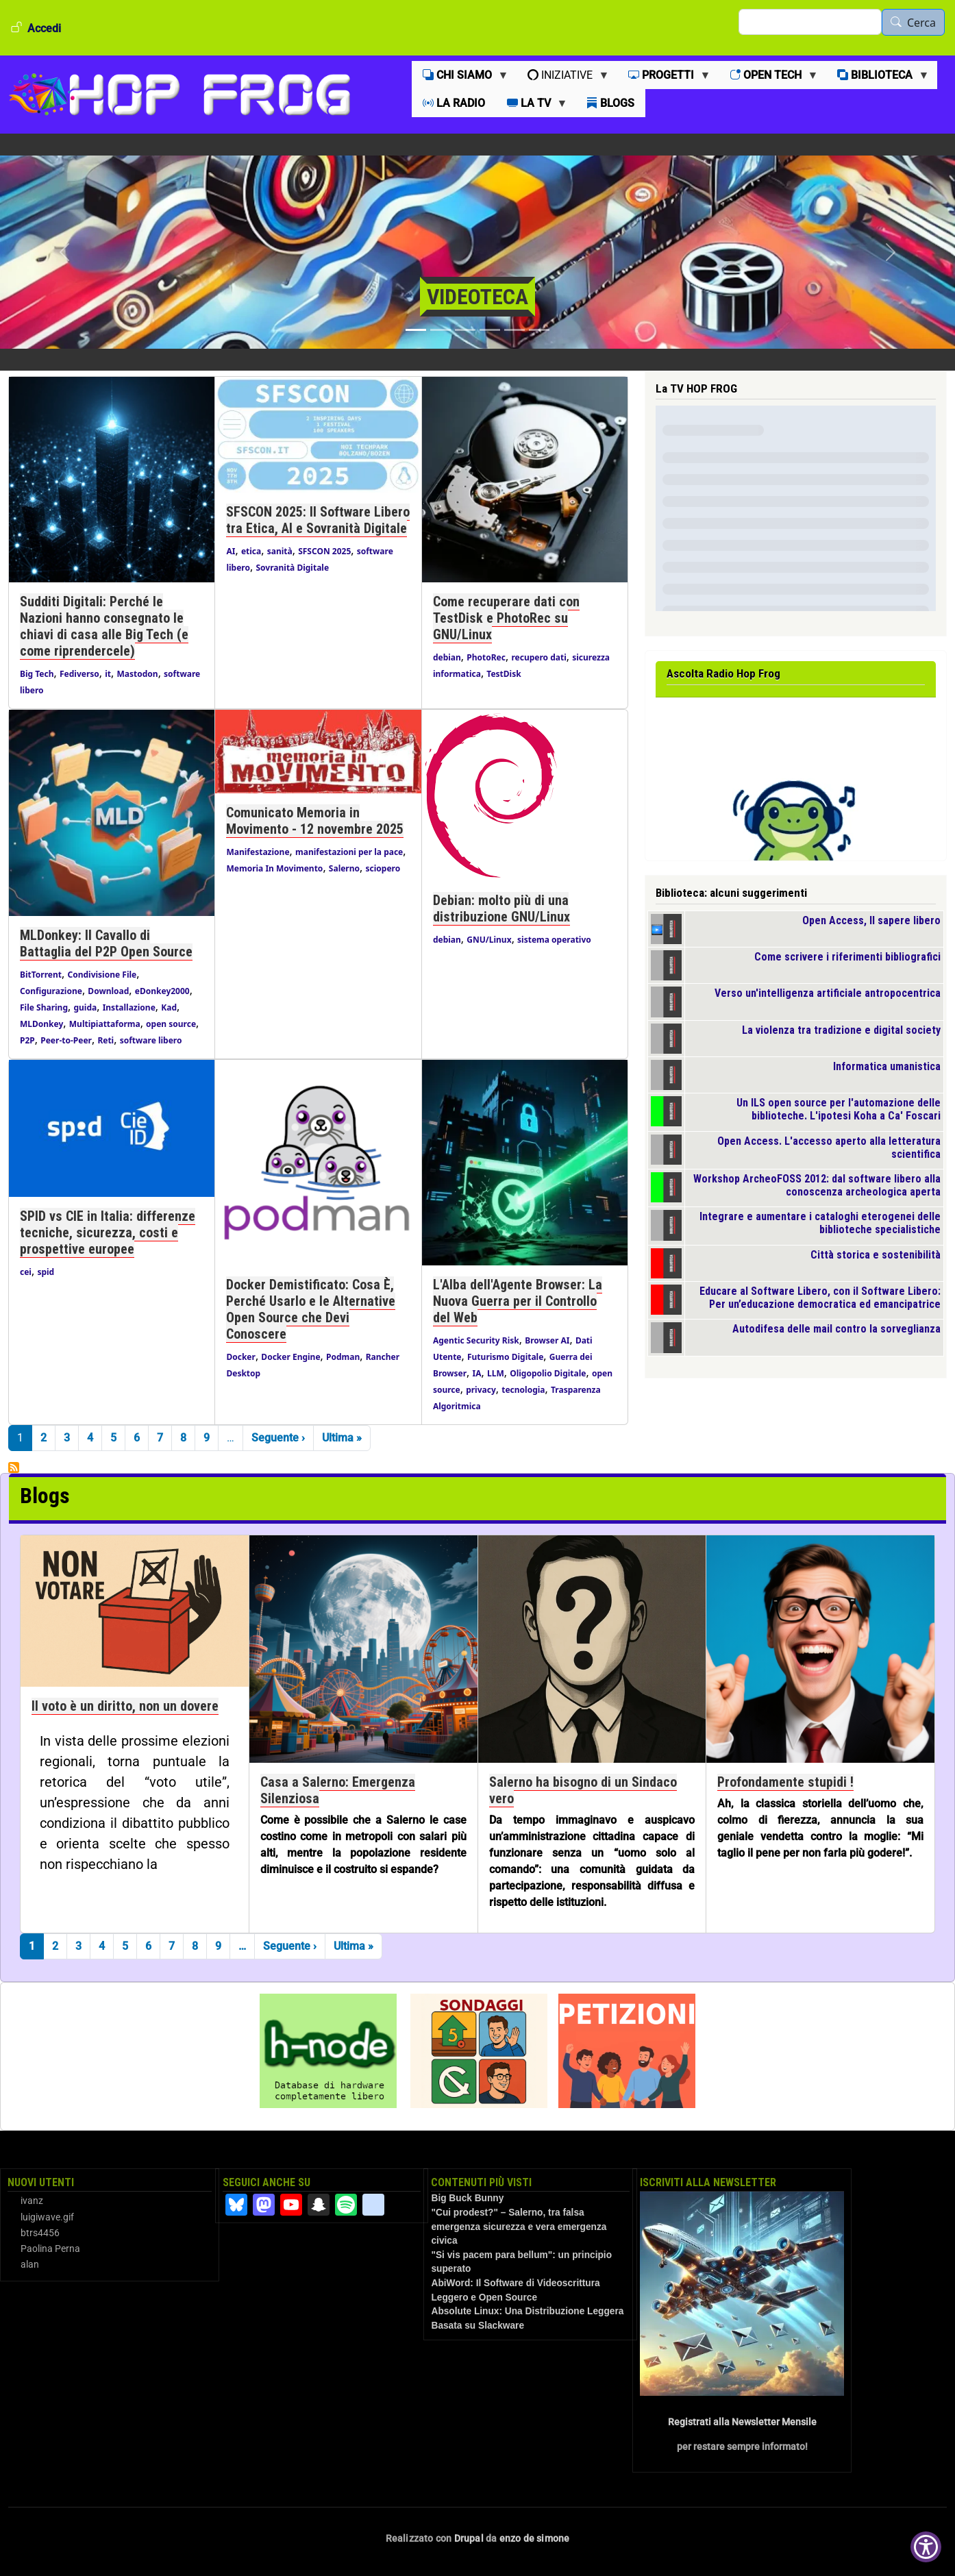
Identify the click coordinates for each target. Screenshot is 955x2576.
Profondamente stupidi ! (785, 1782)
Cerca (921, 22)
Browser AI (547, 1340)
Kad (169, 1007)
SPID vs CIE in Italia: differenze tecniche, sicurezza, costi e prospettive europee (107, 1232)
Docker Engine (290, 1357)
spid (45, 1272)
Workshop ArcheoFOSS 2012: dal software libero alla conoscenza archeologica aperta (817, 1185)
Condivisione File (101, 974)
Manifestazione (257, 852)
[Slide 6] (539, 330)
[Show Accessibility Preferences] (925, 2546)
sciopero (383, 868)
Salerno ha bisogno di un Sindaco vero (583, 1790)
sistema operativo (554, 939)
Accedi (44, 28)
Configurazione (51, 991)
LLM (495, 1373)
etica (251, 551)
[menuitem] (464, 75)
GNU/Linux (489, 939)
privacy (481, 1390)
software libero (151, 1040)
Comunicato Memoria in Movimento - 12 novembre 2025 (315, 820)
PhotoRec (486, 657)
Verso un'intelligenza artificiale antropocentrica (828, 993)
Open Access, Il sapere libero (871, 920)
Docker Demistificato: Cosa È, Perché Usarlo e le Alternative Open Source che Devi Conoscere (310, 1309)
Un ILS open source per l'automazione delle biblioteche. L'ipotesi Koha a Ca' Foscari (838, 1109)
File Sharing (44, 1007)
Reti (105, 1040)
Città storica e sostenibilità (875, 1254)
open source (171, 1024)
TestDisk (503, 674)
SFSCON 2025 (324, 551)
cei (26, 1272)
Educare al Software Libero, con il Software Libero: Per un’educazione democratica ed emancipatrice (820, 1298)
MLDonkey (41, 1024)
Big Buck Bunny (467, 2198)
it (108, 674)
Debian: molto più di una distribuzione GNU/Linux (501, 908)
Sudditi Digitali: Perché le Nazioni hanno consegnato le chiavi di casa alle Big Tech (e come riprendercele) (104, 626)
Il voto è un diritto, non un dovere (125, 1706)
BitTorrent (41, 974)
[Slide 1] (416, 330)
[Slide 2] (440, 330)
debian (447, 657)
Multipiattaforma (104, 1024)
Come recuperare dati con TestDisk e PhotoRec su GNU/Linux (506, 618)
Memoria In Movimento (274, 868)
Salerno (344, 868)
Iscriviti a (13, 1467)
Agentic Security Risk (476, 1340)
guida (85, 1007)
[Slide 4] (490, 330)
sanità (280, 551)
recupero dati (538, 657)
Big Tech (37, 674)
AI (230, 551)
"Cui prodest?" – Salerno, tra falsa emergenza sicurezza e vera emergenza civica (518, 2226)
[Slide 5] (514, 330)
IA (477, 1373)
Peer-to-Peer (66, 1040)
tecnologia (523, 1390)
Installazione (129, 1007)
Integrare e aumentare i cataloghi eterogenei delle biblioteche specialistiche (820, 1223)
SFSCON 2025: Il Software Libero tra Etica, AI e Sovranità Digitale (318, 520)
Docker (240, 1357)
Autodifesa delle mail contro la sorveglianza (836, 1328)
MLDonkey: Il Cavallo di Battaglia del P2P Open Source (106, 943)
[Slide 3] (465, 330)
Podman (343, 1357)
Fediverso (79, 674)
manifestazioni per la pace (349, 852)
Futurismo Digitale (505, 1357)
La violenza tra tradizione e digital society (841, 1030)
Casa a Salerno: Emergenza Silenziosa (337, 1790)
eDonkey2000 (162, 991)
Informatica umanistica (887, 1066)
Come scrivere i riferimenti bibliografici (847, 956)
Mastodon (137, 674)
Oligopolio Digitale (548, 1373)
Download (108, 991)
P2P (27, 1040)
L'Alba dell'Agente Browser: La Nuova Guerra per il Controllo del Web (517, 1301)
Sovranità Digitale (292, 567)
